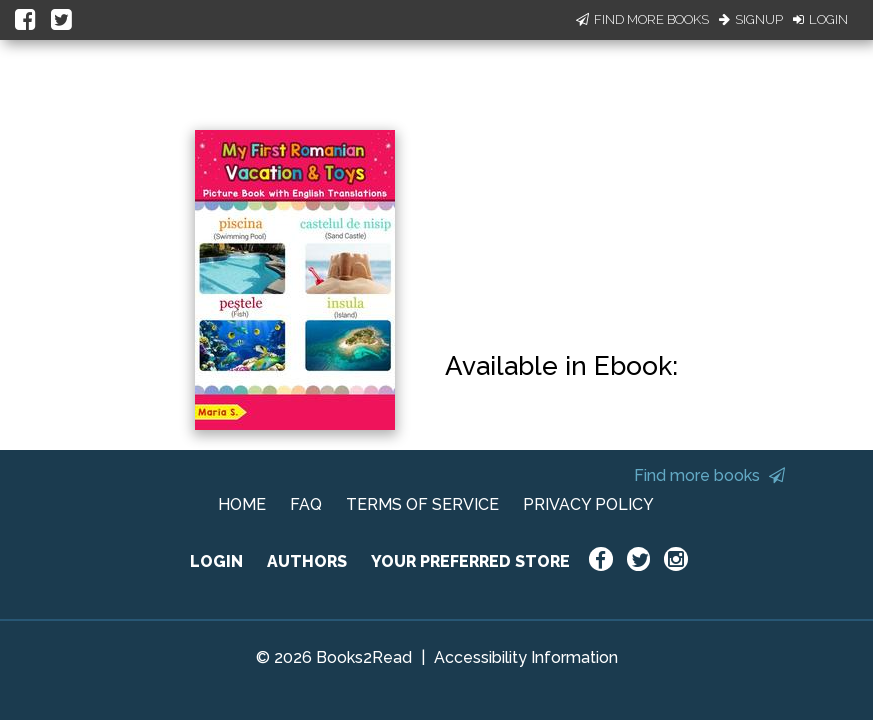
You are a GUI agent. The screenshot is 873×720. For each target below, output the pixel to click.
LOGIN (216, 561)
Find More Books (642, 19)
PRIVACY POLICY (588, 504)
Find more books (709, 475)
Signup (751, 19)
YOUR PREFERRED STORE (470, 561)
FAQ (306, 504)
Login (820, 19)
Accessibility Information (526, 657)
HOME (242, 504)
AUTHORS (307, 561)
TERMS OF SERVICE (422, 504)
